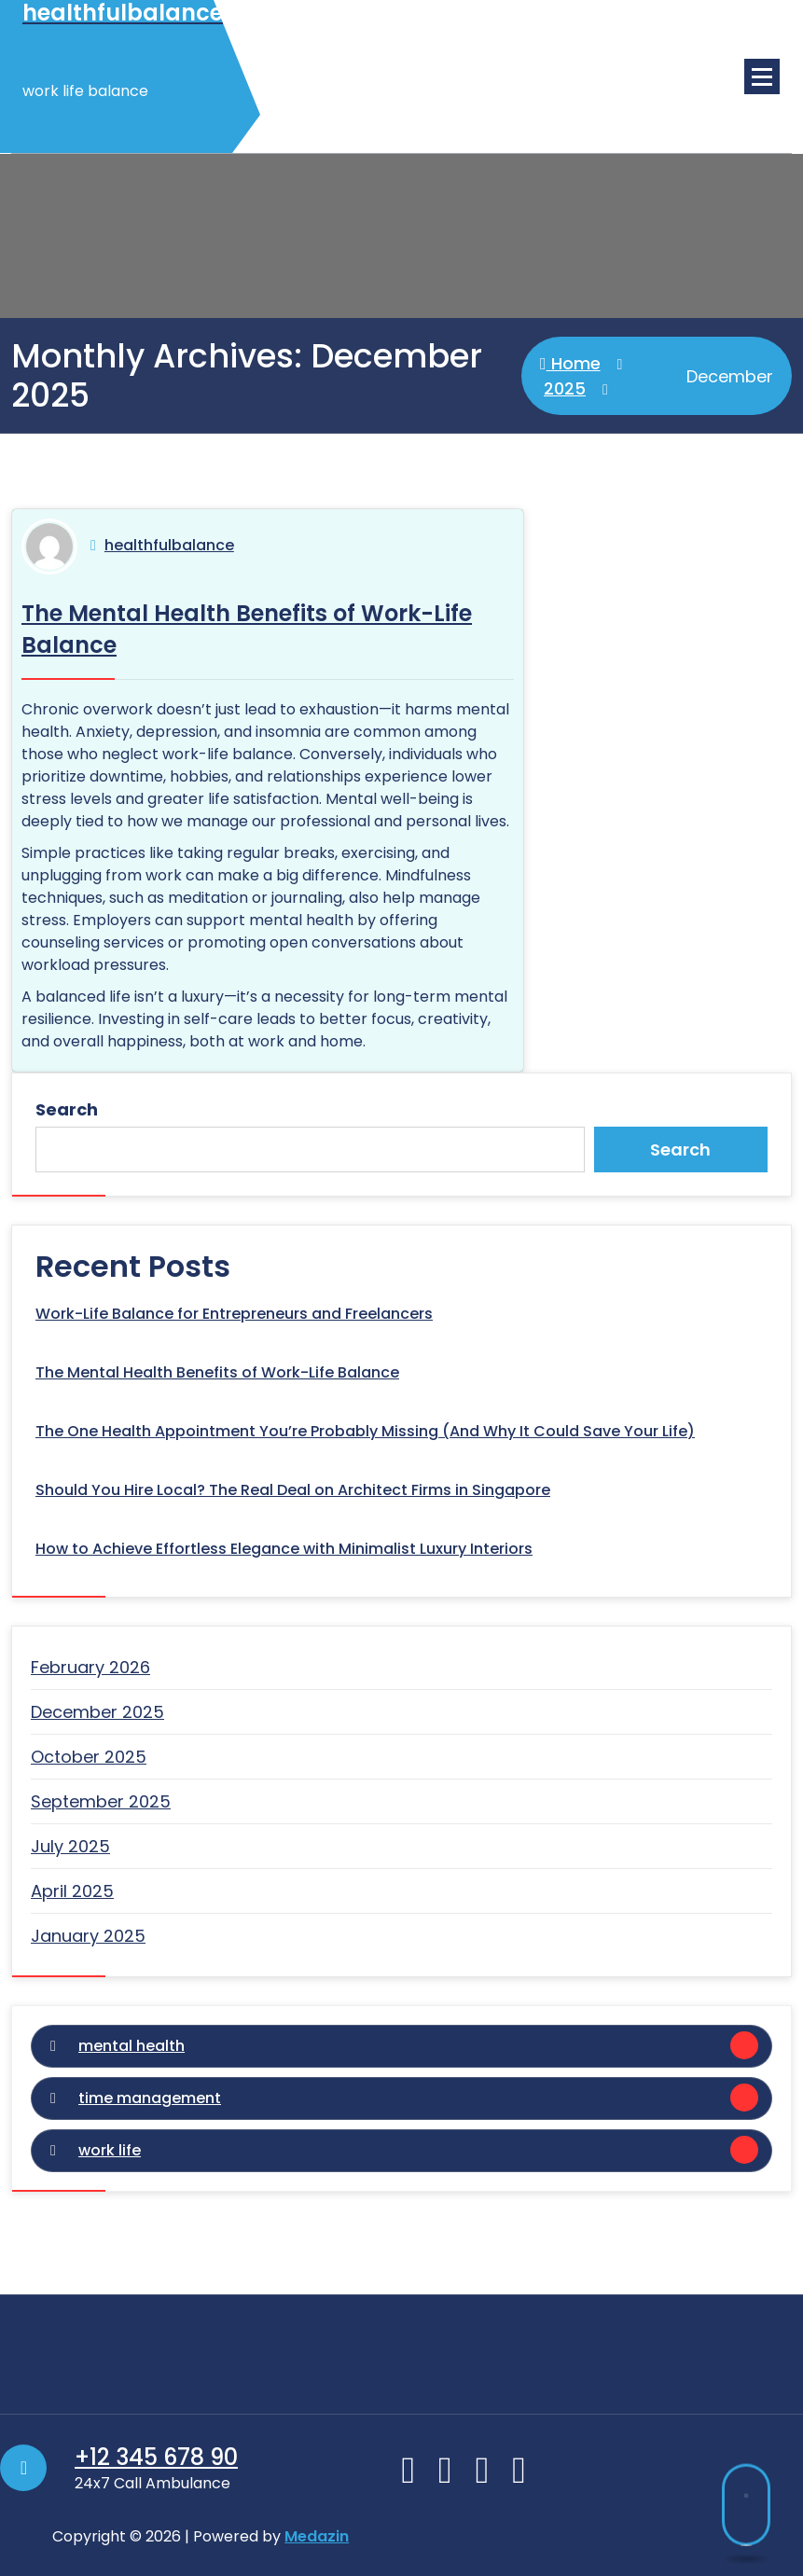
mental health (131, 2046)
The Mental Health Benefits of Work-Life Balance (217, 1372)
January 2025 (88, 1935)
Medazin (316, 2536)
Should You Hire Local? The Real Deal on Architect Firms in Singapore (292, 1490)
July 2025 (70, 1846)
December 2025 (97, 1712)
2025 (565, 388)
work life (109, 2150)
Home (570, 363)
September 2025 (101, 1801)
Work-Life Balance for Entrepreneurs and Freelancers (234, 1313)
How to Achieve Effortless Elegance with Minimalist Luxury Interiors (284, 1548)
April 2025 (72, 1891)
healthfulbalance (169, 545)
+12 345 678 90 (156, 2457)
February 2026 (90, 1667)
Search (66, 1109)
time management (149, 2098)
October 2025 (88, 1756)
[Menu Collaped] (762, 76)
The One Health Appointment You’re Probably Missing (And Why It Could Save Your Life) (365, 1431)
